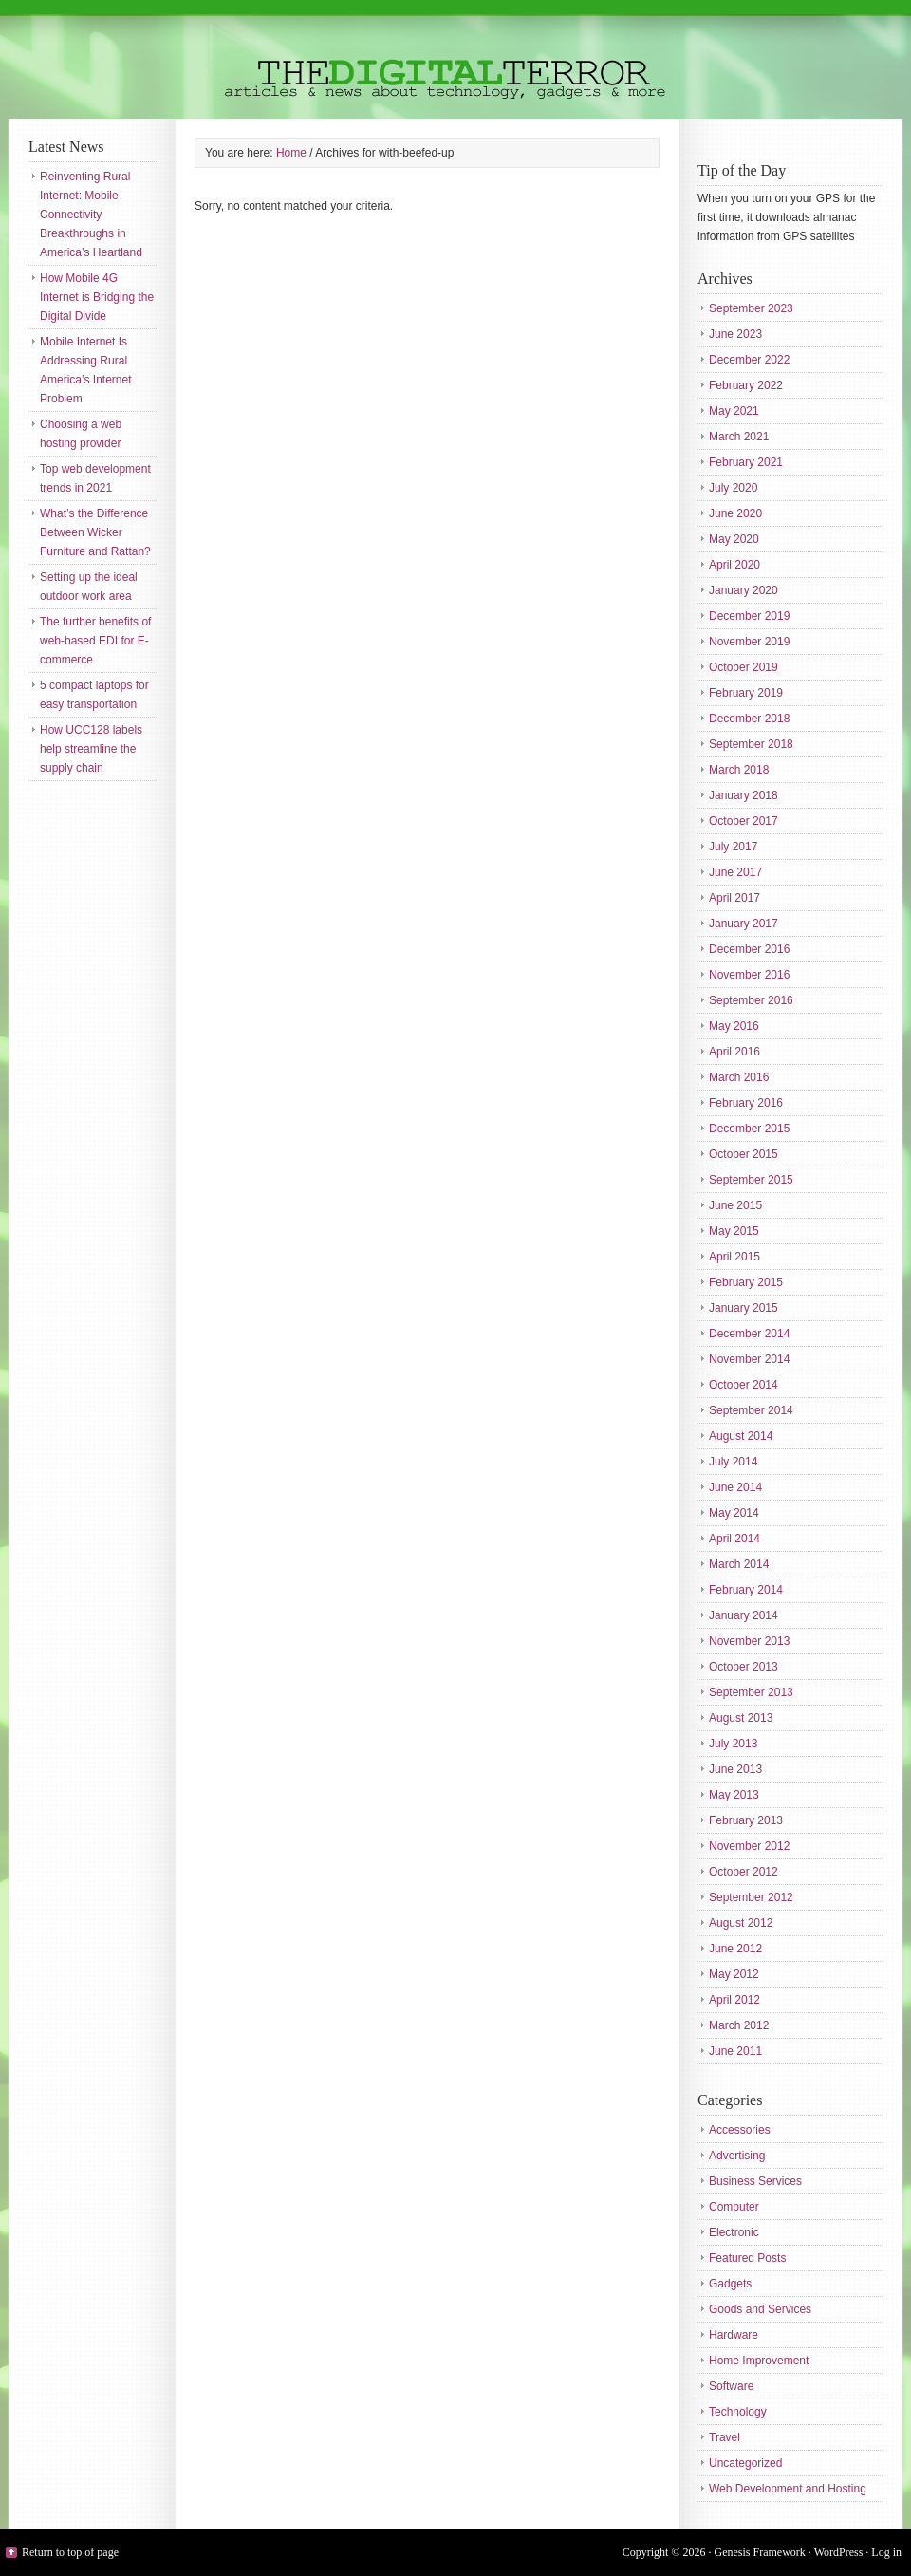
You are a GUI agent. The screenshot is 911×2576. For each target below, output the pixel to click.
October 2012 (743, 1871)
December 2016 (749, 949)
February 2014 (746, 1589)
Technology (738, 2411)
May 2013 (734, 1794)
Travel (724, 2437)
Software (731, 2386)
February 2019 (746, 693)
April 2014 (734, 1538)
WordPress (839, 2552)
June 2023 (735, 334)
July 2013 (733, 1743)
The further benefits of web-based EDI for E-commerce (95, 640)
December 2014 (749, 1333)
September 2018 (751, 744)
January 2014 (743, 1615)
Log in (886, 2552)
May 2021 (734, 411)
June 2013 (735, 1769)
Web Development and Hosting (787, 2488)
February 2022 (746, 385)
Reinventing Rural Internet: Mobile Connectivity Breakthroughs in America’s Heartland (91, 214)
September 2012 (751, 1897)
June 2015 (735, 1205)
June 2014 (735, 1487)
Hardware (733, 2335)
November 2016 (749, 974)
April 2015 (734, 1256)
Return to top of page (70, 2552)
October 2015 (743, 1154)
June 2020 (735, 513)
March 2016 (739, 1077)
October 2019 (743, 667)
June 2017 (735, 872)
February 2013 (746, 1820)
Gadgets (730, 2283)
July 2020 (733, 488)
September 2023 (751, 308)
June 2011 (735, 2051)
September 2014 (751, 1410)
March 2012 (739, 2025)
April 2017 (734, 898)
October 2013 (743, 1666)
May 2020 (734, 539)
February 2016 (746, 1103)
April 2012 (734, 2000)
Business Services (755, 2181)
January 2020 (743, 590)
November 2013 (749, 1641)
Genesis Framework (760, 2552)
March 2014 (739, 1564)
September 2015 (751, 1179)
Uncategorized (745, 2463)
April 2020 (734, 564)
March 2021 (739, 436)
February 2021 (746, 462)
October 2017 (743, 821)
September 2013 (751, 1692)
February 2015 (746, 1282)
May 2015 (734, 1231)
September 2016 (751, 1000)
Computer (734, 2206)
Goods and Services (760, 2309)
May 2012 (734, 1974)
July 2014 (733, 1461)
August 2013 (740, 1718)
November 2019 (749, 641)
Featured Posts (747, 2258)
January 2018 (743, 795)
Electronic (734, 2232)
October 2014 (743, 1384)
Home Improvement (759, 2360)
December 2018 (749, 718)
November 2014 (749, 1359)
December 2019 (749, 616)
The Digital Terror (455, 59)
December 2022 (749, 359)
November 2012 (749, 1846)
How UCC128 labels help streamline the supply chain (91, 749)
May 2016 (734, 1026)
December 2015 (749, 1128)
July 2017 (733, 846)
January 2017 (743, 923)
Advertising (737, 2155)
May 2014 (734, 1513)
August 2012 (740, 1923)
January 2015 (743, 1308)
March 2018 (739, 769)
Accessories (740, 2130)
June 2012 (735, 1948)
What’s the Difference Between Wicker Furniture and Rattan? (95, 532)
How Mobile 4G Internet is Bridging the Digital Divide (97, 297)
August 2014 (740, 1436)
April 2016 (734, 1051)
